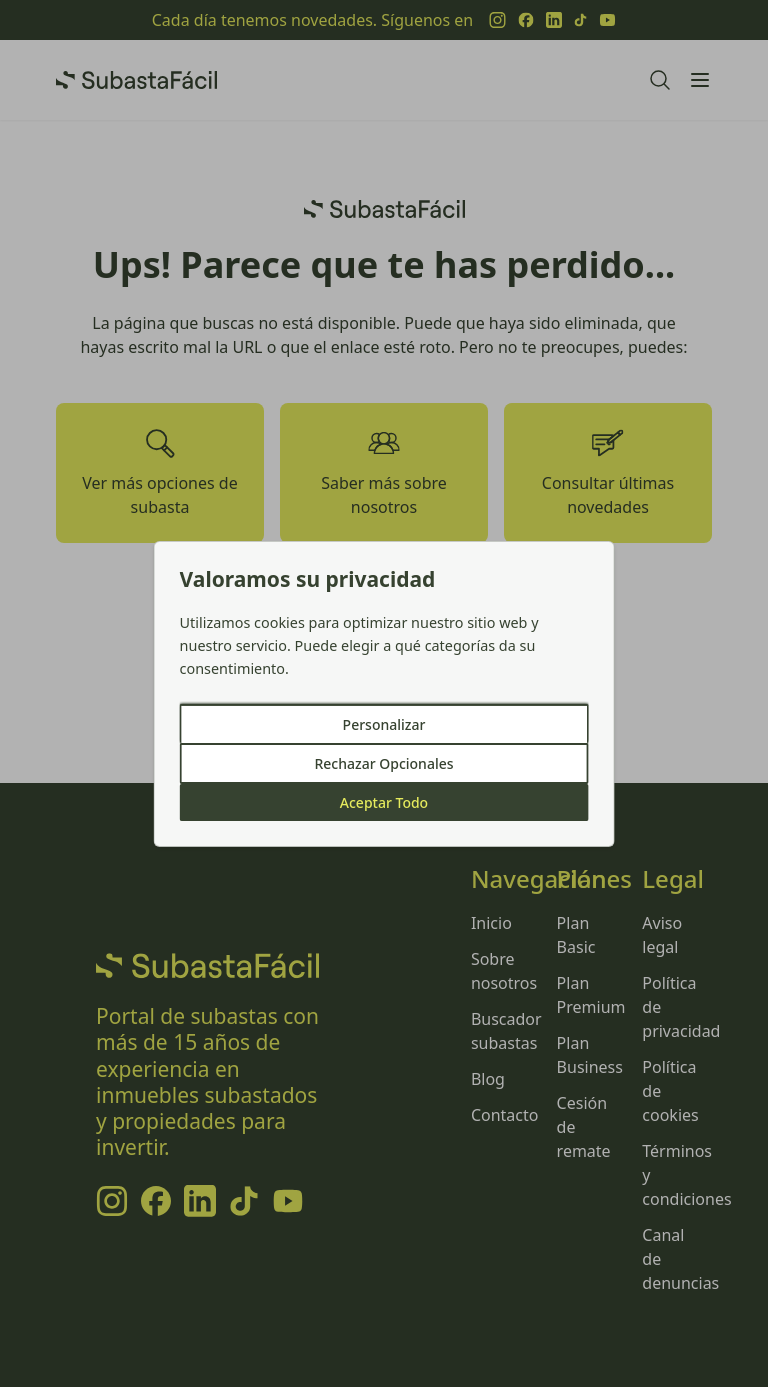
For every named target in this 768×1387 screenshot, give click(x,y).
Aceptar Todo (384, 802)
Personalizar (384, 724)
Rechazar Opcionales (383, 763)
